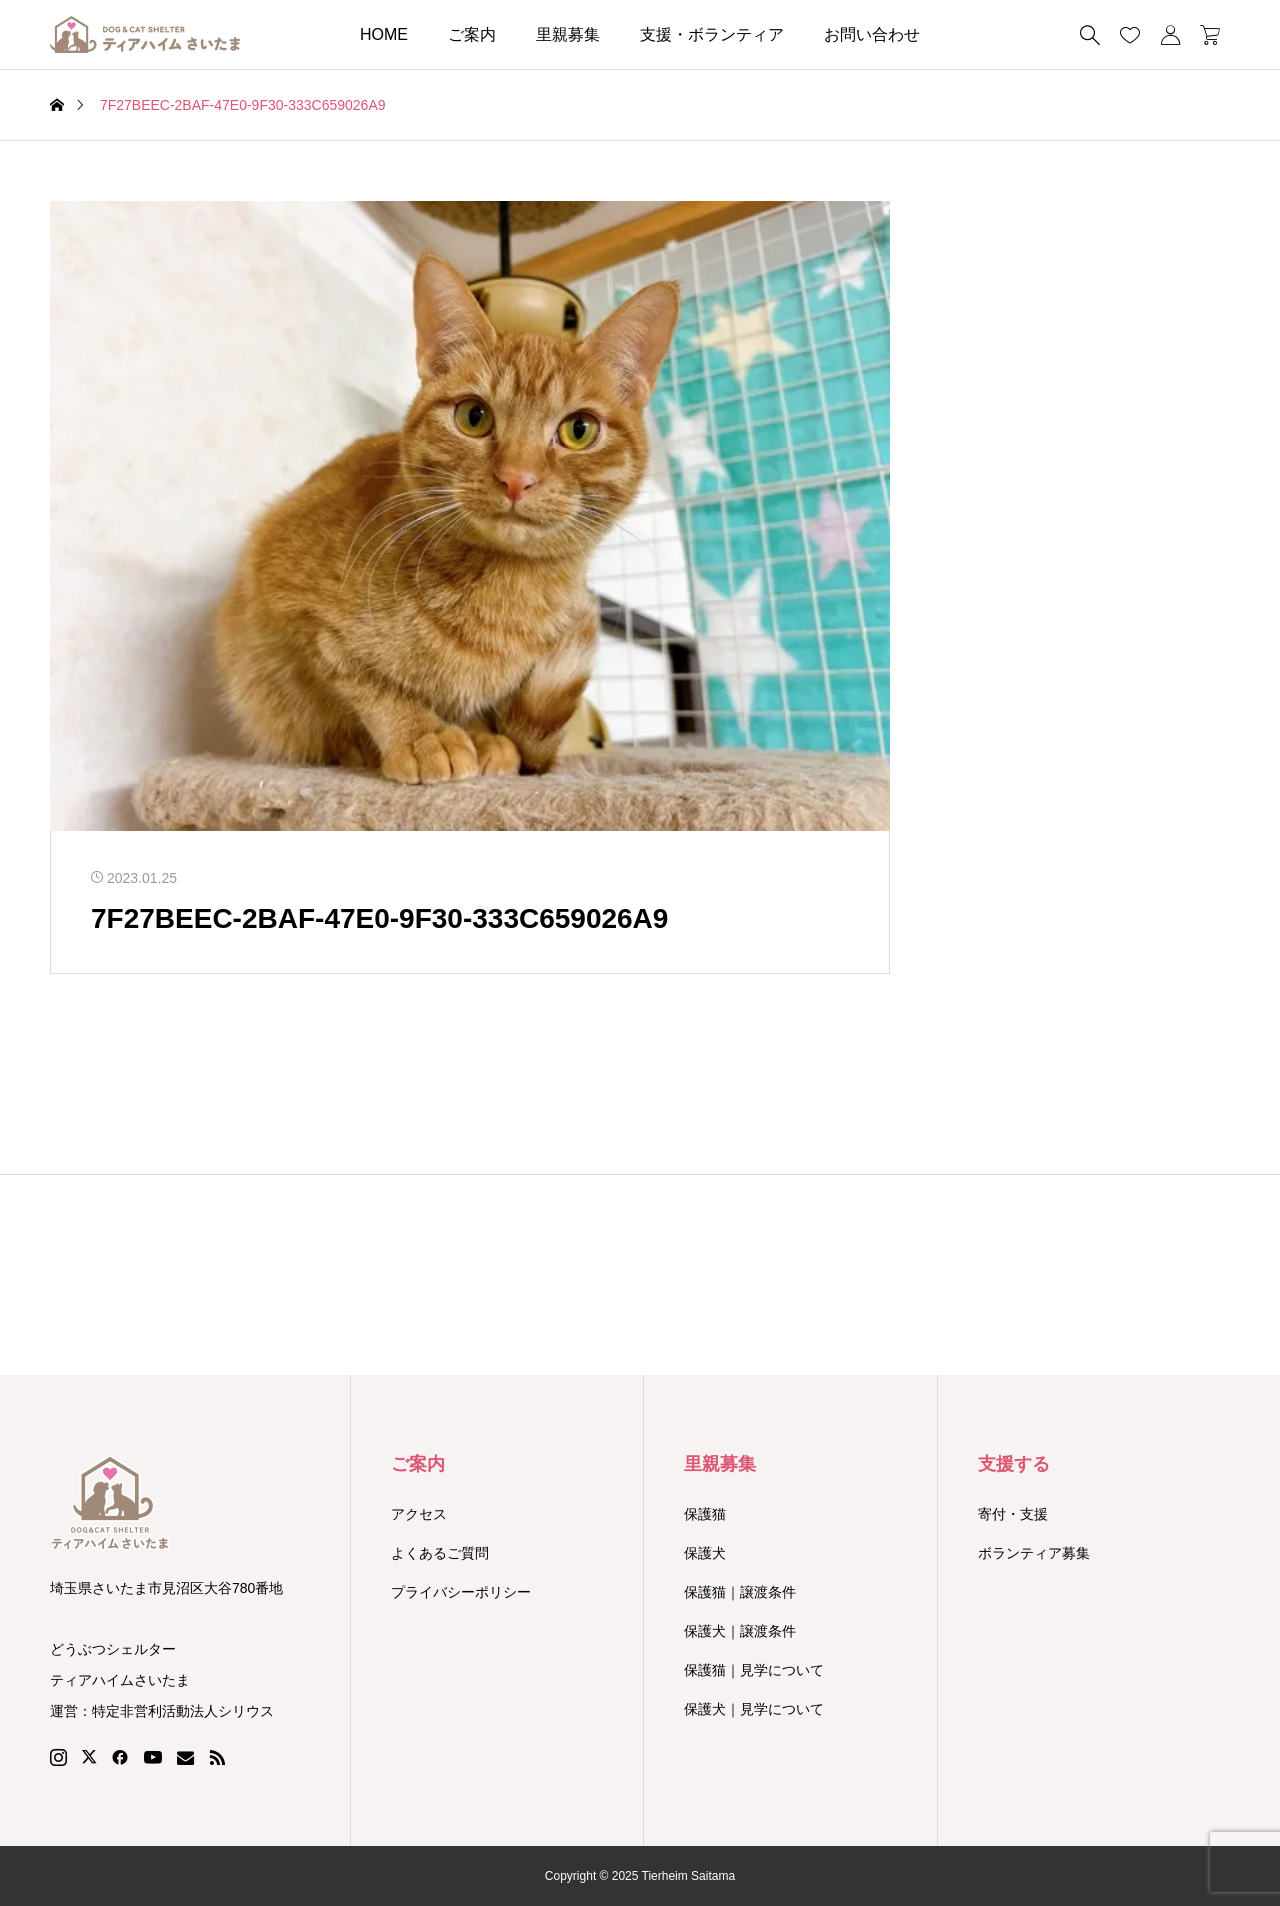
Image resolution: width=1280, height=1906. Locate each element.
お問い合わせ (872, 34)
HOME (384, 34)
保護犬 (705, 1553)
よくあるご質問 (440, 1553)
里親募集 (568, 34)
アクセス (419, 1514)
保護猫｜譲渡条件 (740, 1592)
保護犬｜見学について (754, 1709)
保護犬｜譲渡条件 (740, 1631)
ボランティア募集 (1034, 1553)
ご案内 (472, 34)
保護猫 (705, 1514)
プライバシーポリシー (461, 1592)
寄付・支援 (1013, 1514)
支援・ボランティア (712, 34)
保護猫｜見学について (754, 1670)
